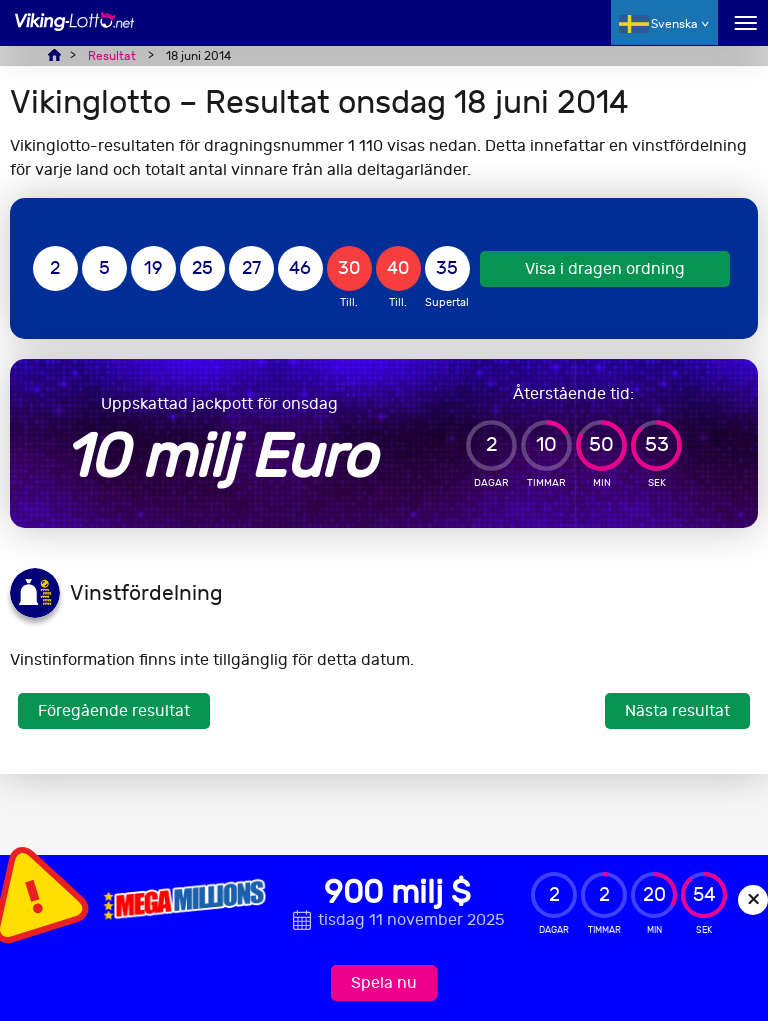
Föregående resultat (114, 710)
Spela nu (384, 982)
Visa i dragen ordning (605, 268)
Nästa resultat (677, 710)
